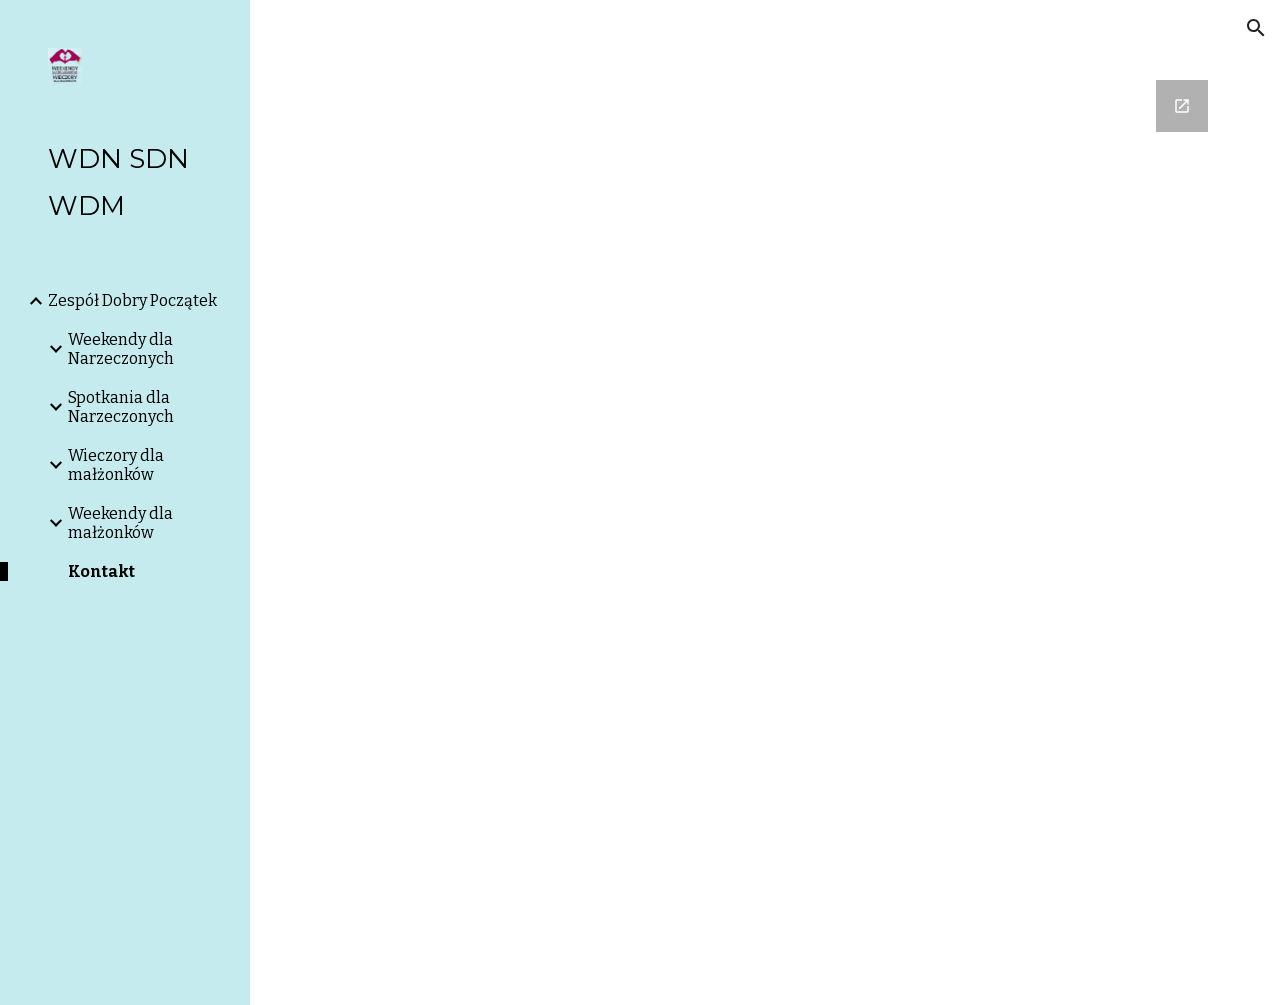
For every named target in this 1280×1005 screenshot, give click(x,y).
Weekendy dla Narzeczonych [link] (121, 349)
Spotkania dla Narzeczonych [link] (121, 407)
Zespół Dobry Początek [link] (132, 300)
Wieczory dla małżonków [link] (116, 465)
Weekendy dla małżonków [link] (120, 523)
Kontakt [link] (101, 571)
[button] (1256, 28)
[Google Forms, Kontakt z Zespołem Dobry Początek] (765, 502)
